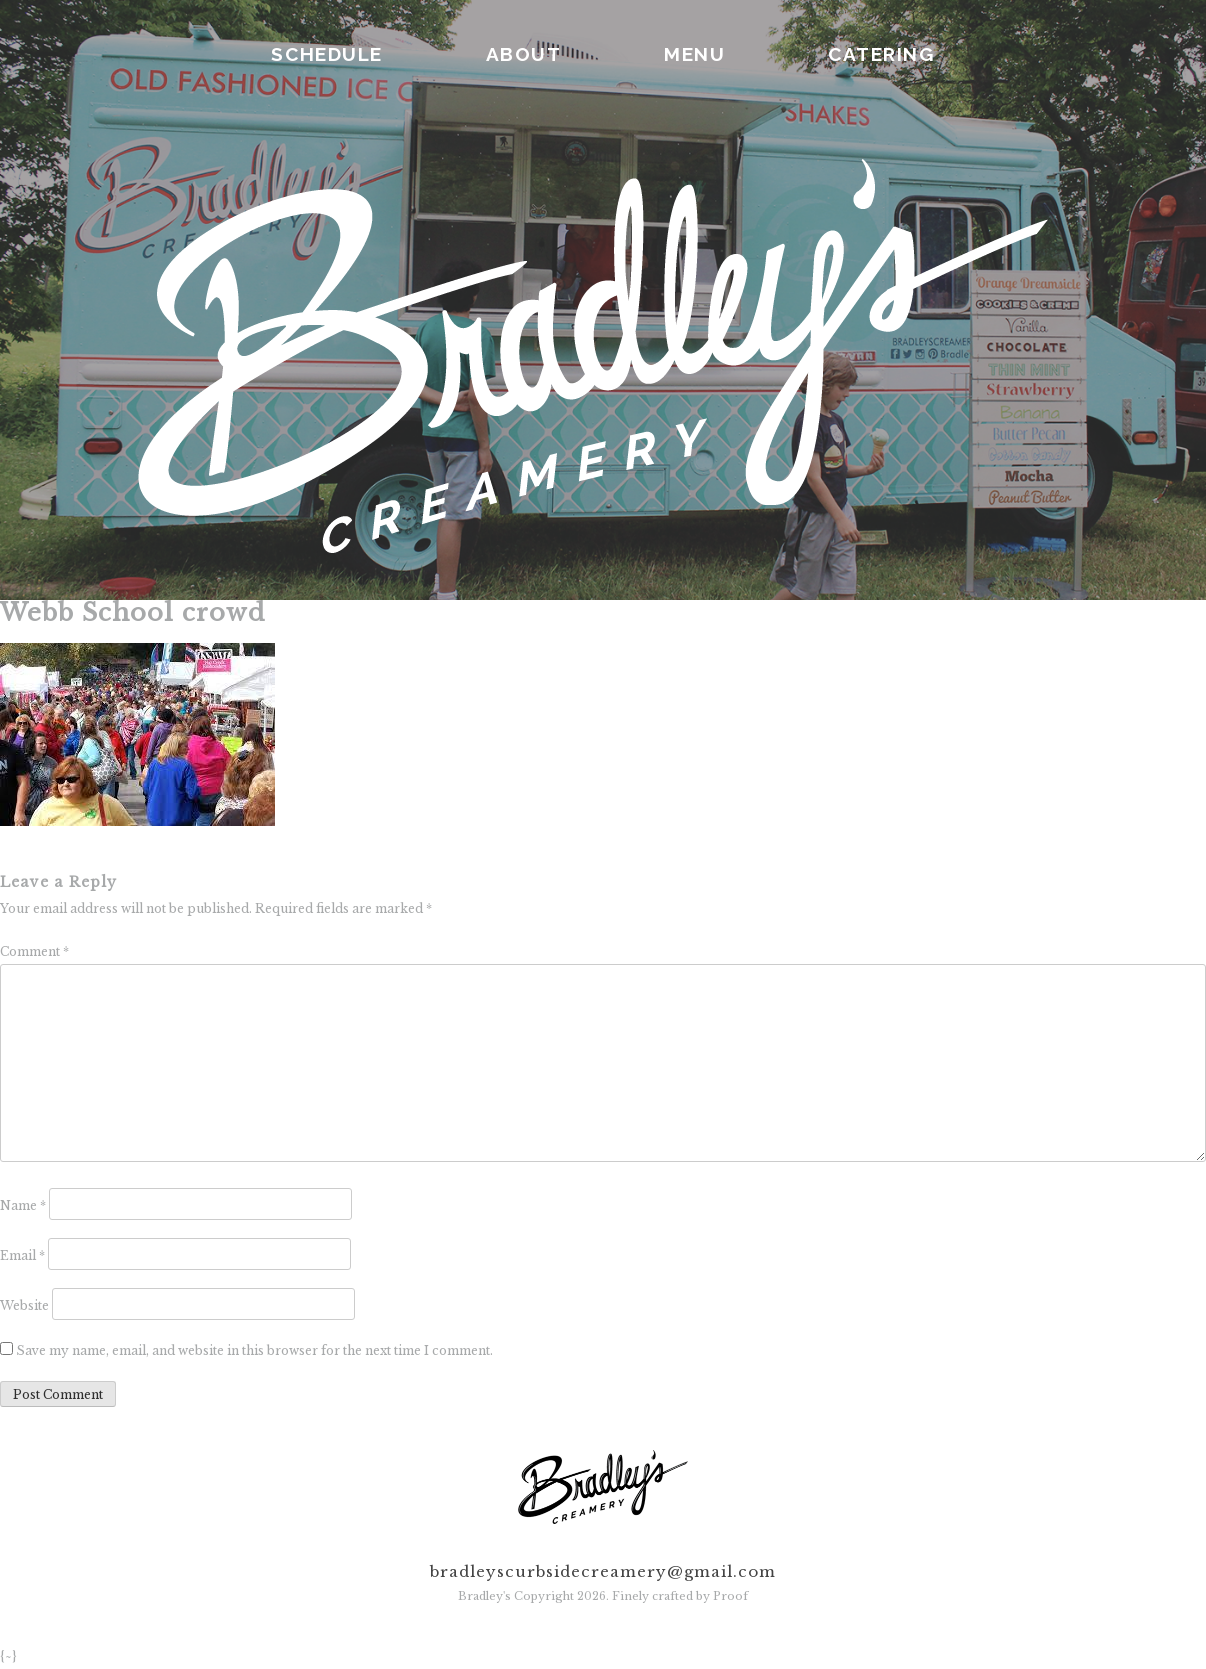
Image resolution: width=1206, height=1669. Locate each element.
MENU (694, 54)
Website (24, 1305)
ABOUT (524, 54)
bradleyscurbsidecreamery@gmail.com (603, 1571)
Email (22, 1255)
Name (23, 1205)
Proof (730, 1596)
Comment (34, 951)
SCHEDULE (326, 54)
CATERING (881, 54)
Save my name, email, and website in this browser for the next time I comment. (254, 1350)
